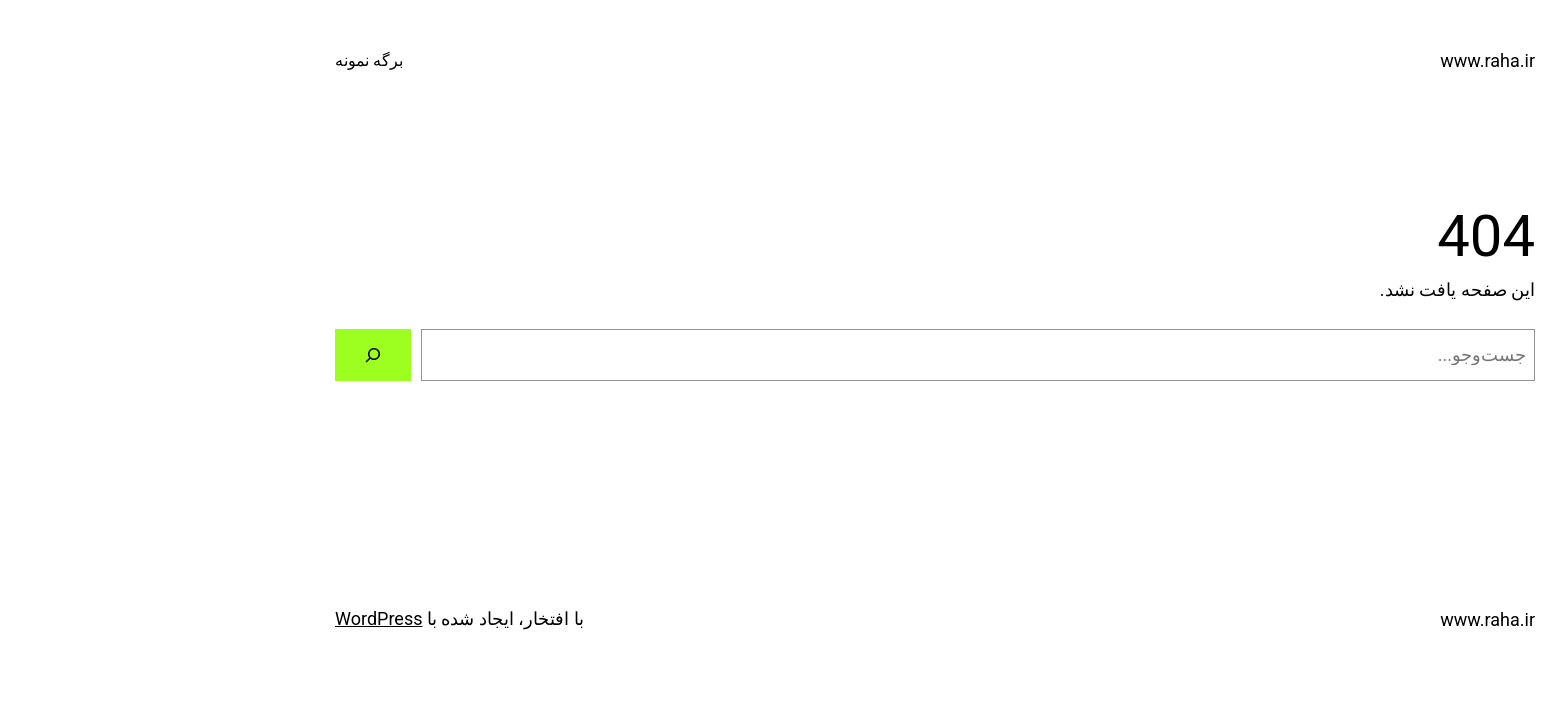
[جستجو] (222, 355)
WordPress (227, 618)
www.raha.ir (1336, 60)
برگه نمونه (218, 60)
